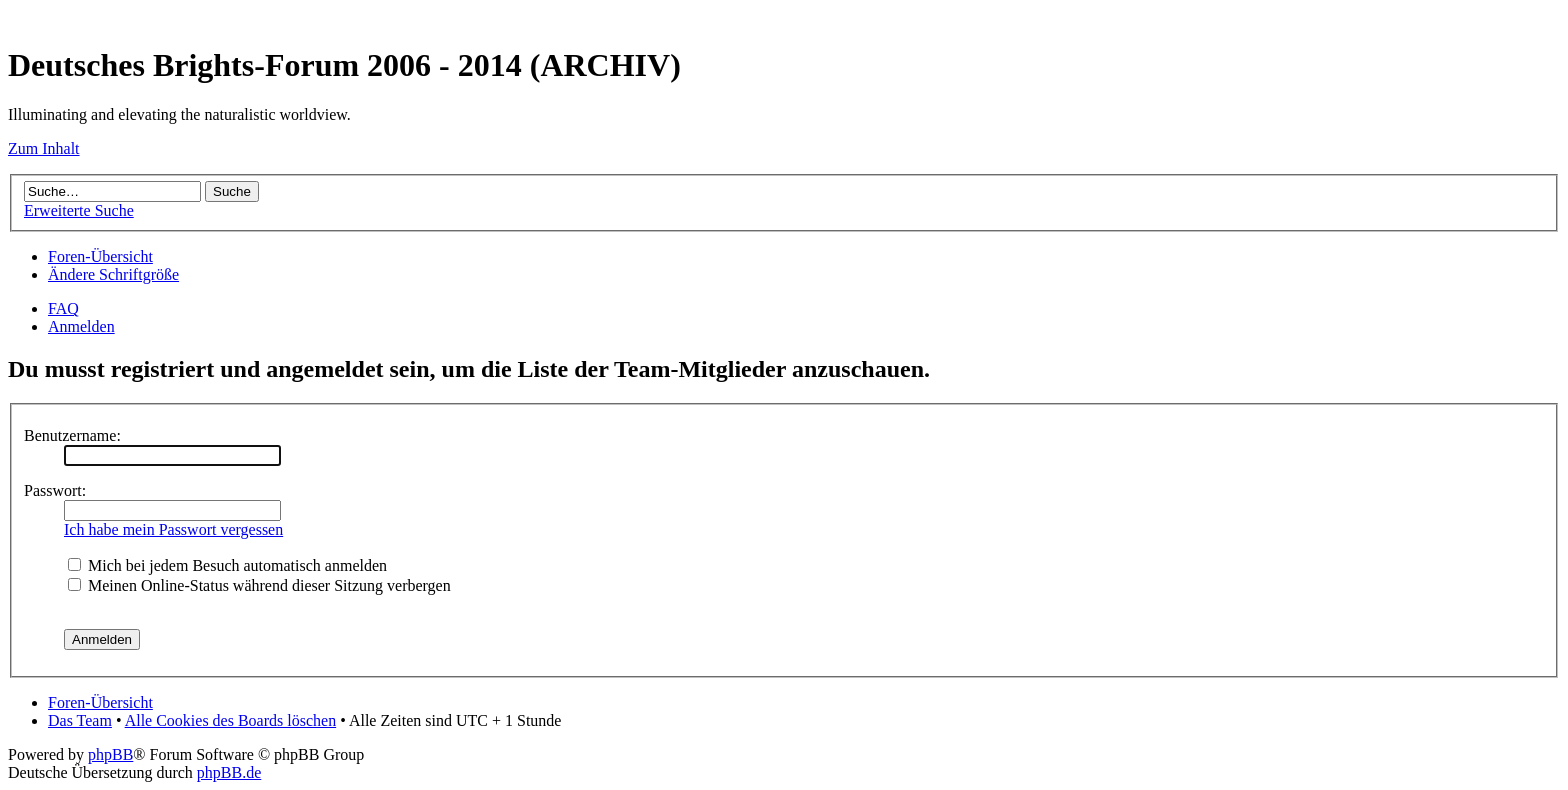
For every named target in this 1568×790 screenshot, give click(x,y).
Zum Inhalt (44, 148)
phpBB (110, 754)
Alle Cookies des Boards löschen (231, 720)
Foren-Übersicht (100, 256)
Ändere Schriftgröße (113, 274)
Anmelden (81, 326)
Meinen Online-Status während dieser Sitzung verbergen (259, 585)
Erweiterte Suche (79, 210)
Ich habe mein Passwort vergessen (173, 529)
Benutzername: (72, 435)
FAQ (63, 308)
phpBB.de (229, 772)
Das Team (80, 720)
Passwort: (55, 490)
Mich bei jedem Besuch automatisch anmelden (227, 565)
